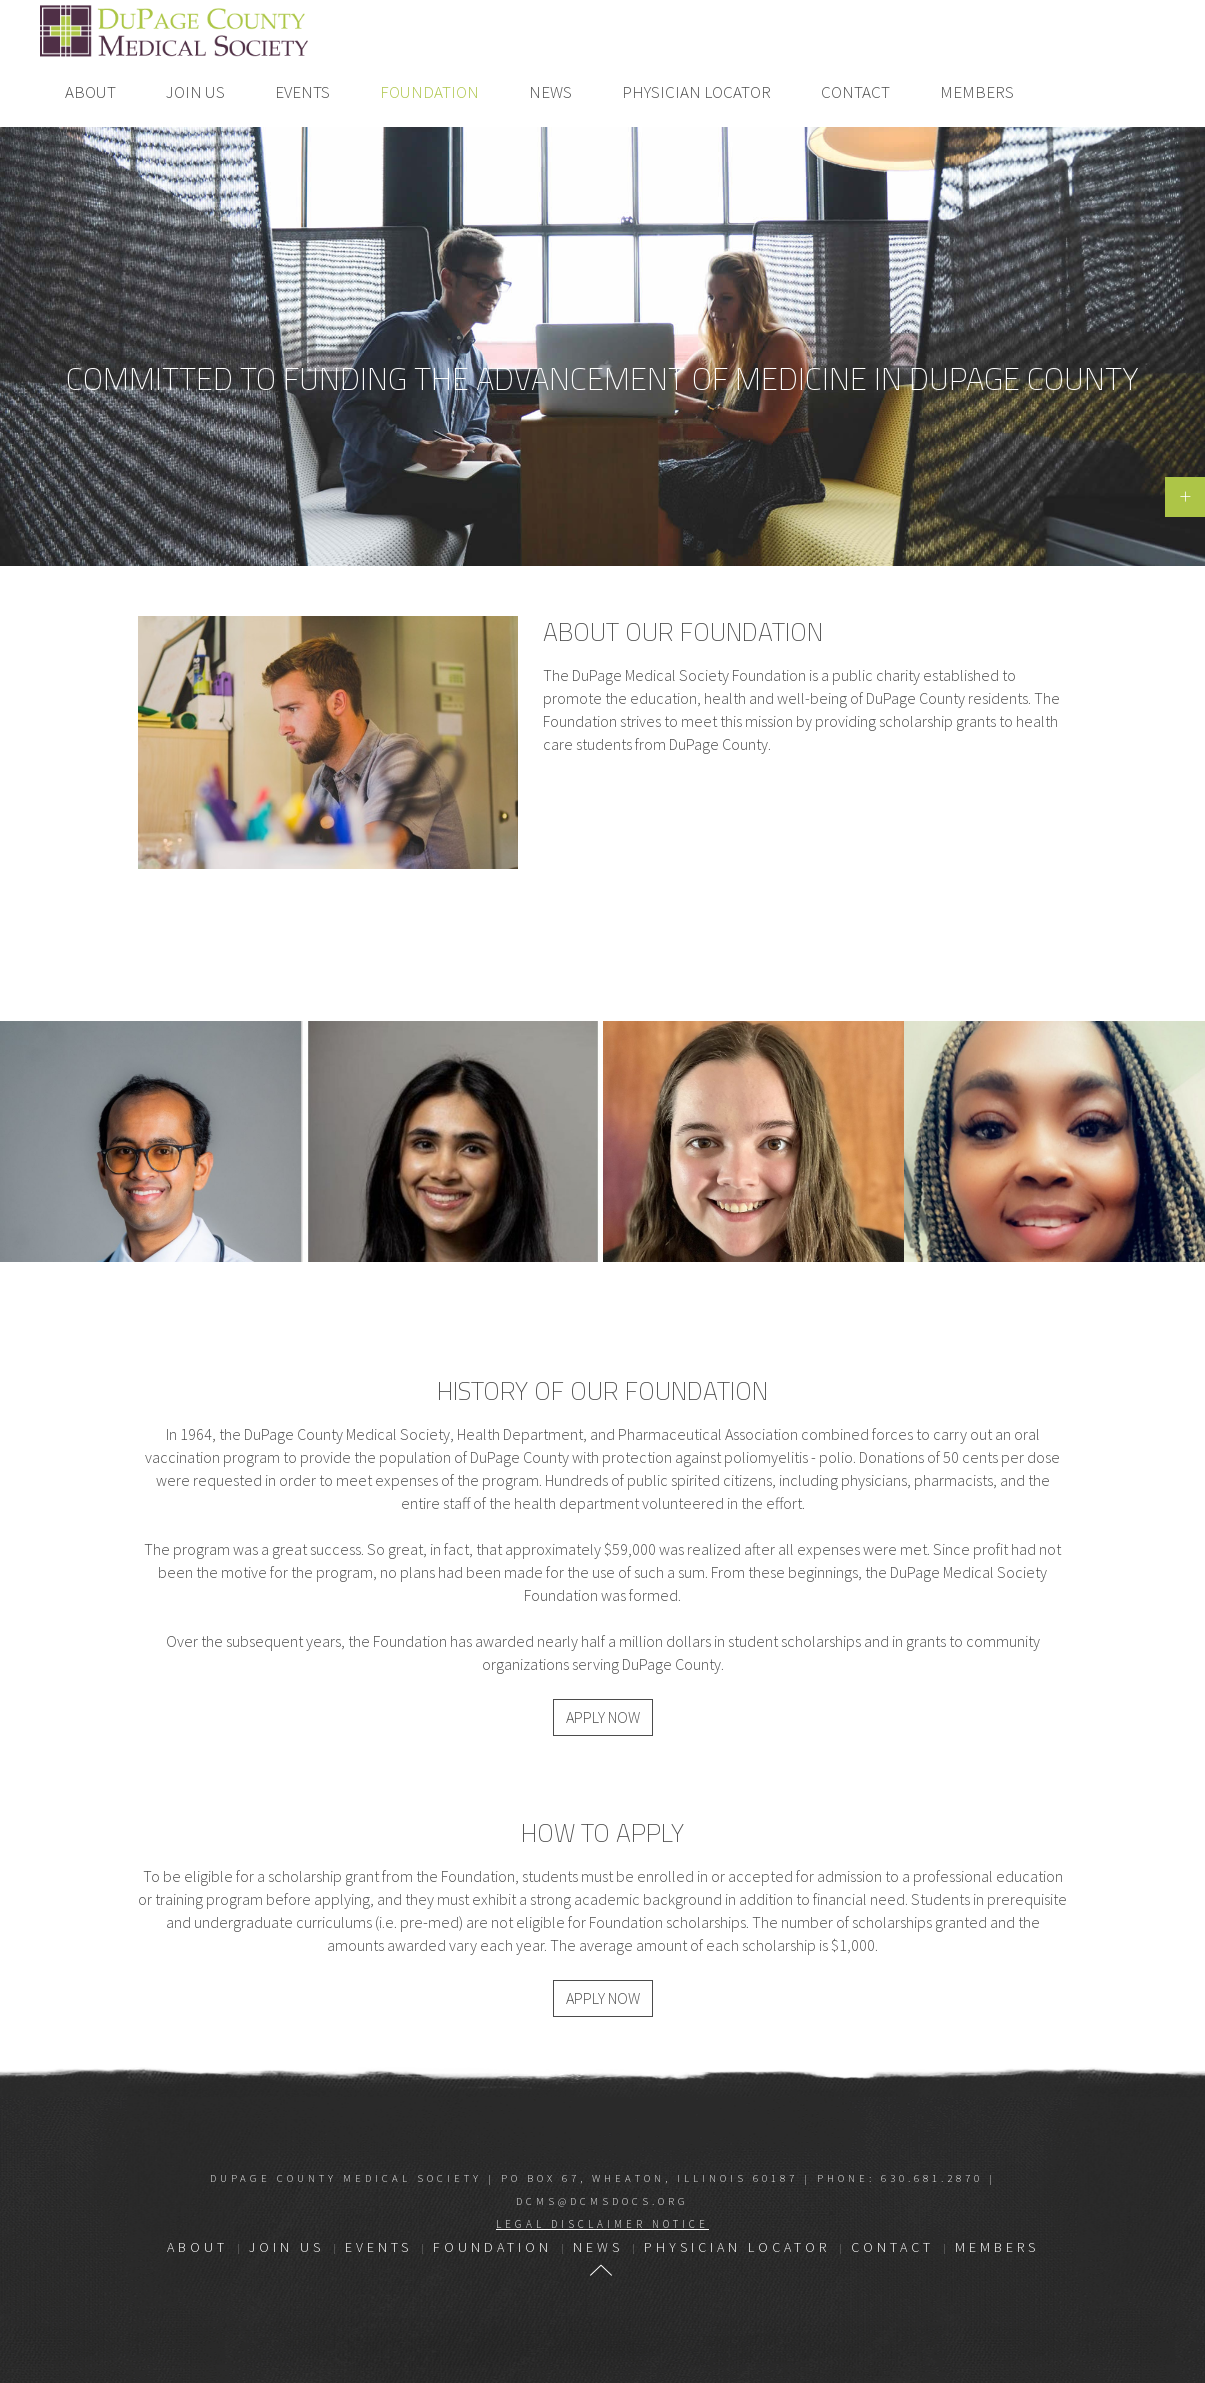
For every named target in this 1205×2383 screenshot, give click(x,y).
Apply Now (603, 1717)
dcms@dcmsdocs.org (602, 2201)
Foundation (429, 92)
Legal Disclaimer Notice (602, 2224)
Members (977, 92)
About (90, 92)
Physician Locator (696, 92)
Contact (855, 92)
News (550, 92)
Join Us (195, 92)
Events (302, 92)
